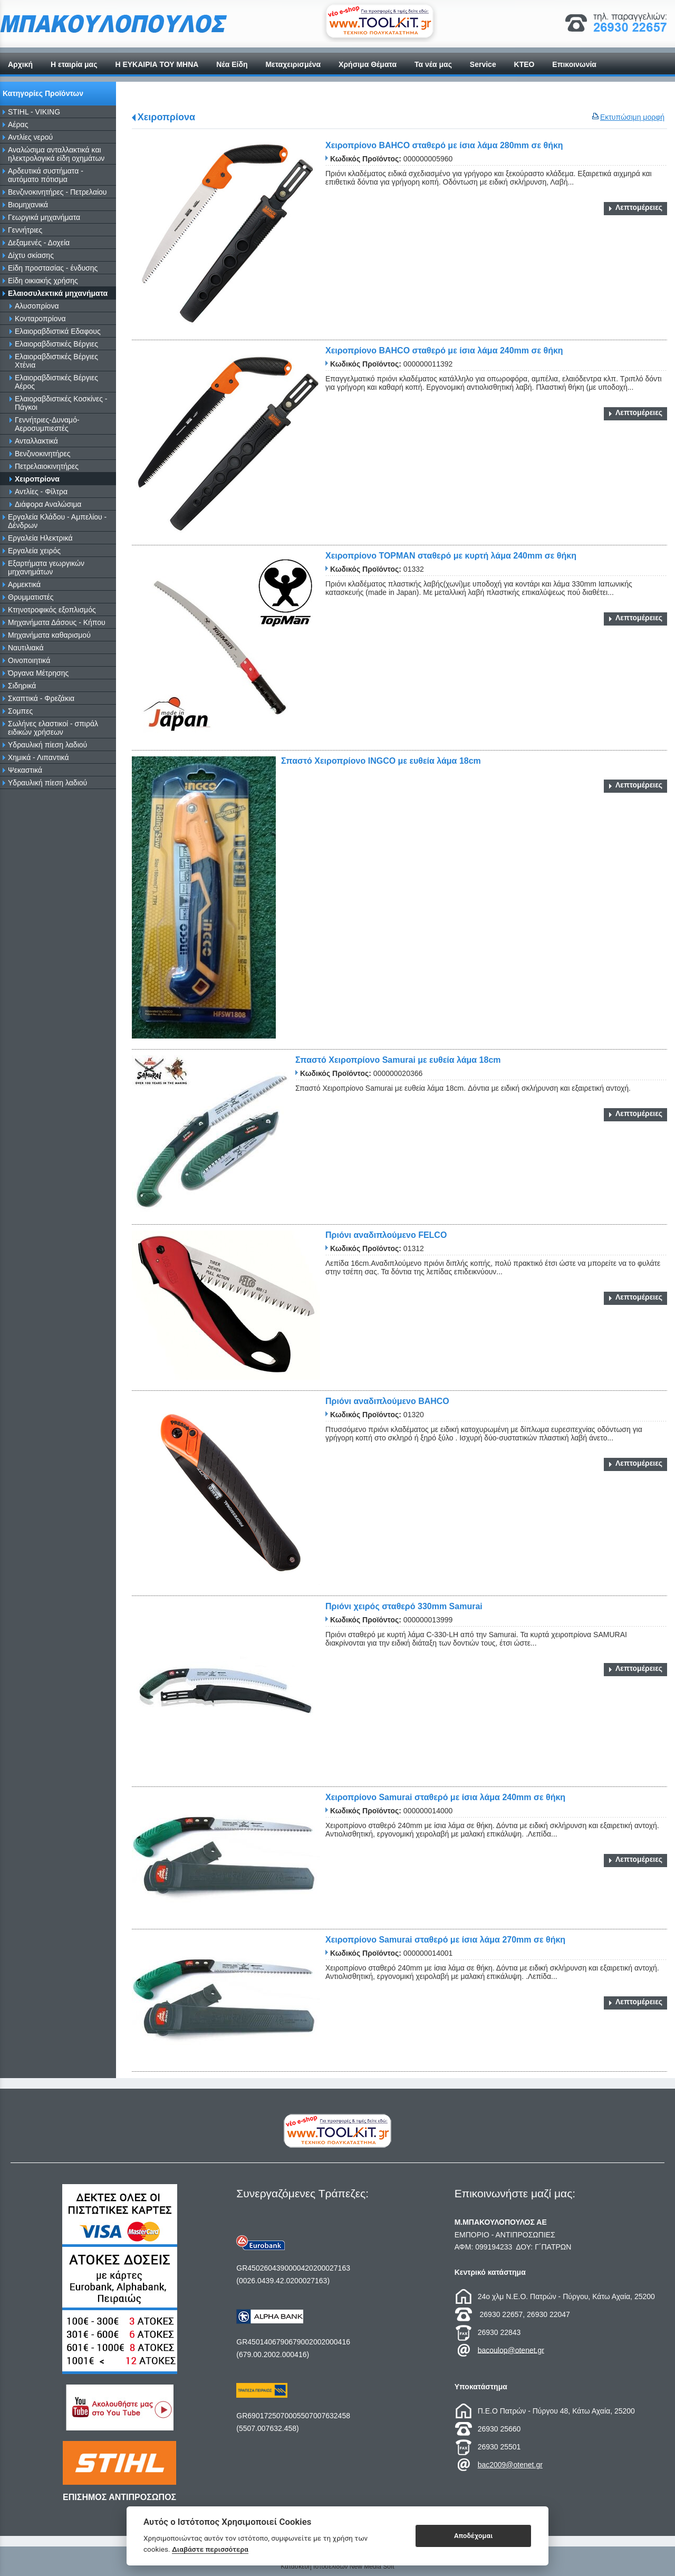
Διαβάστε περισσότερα (210, 2549)
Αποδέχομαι (473, 2536)
